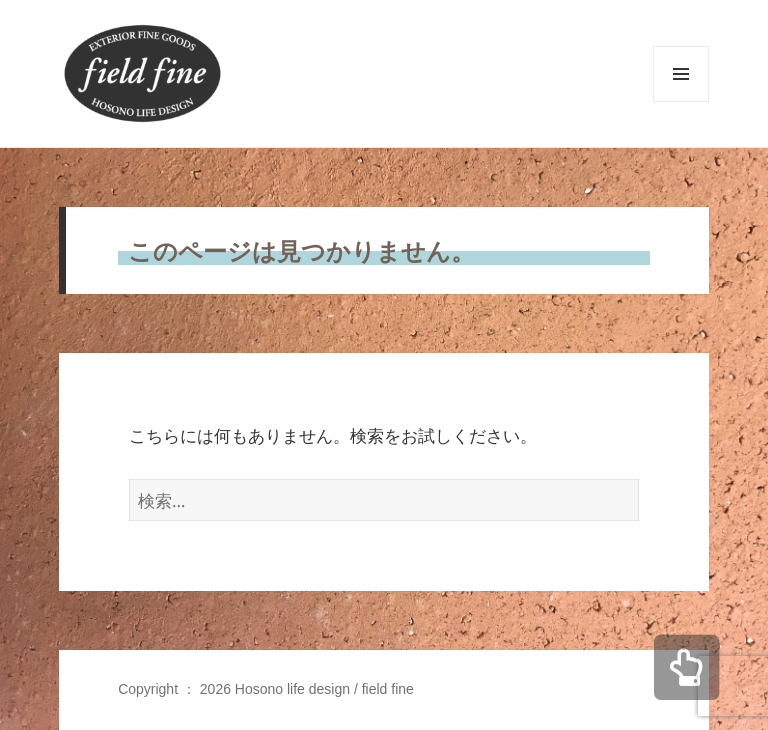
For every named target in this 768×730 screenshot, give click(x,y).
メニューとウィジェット (681, 101)
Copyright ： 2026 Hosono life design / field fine (266, 689)
